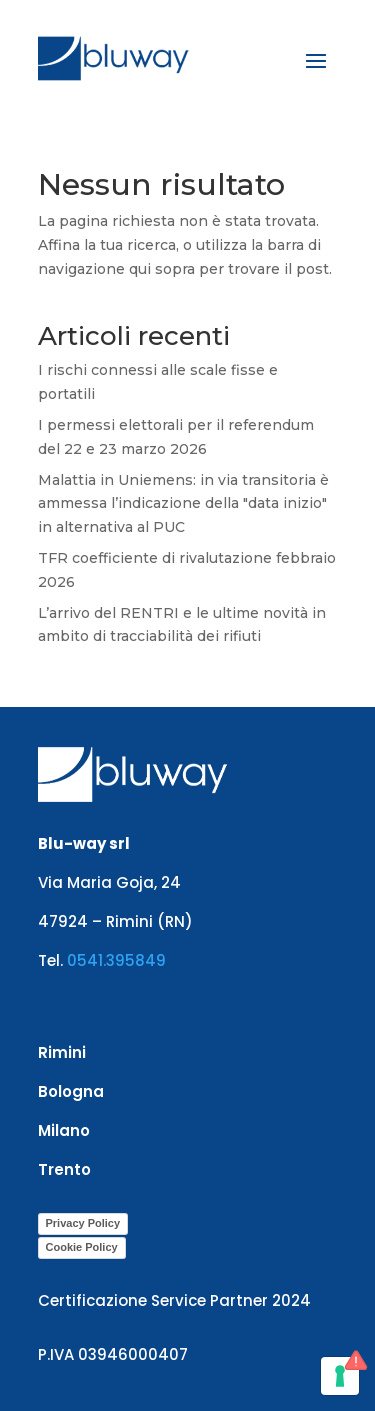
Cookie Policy (82, 1247)
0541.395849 (116, 960)
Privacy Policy (83, 1223)
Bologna (71, 1091)
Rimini (62, 1052)
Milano (64, 1130)
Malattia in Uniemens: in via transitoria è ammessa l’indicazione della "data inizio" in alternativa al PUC (183, 504)
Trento (64, 1169)
